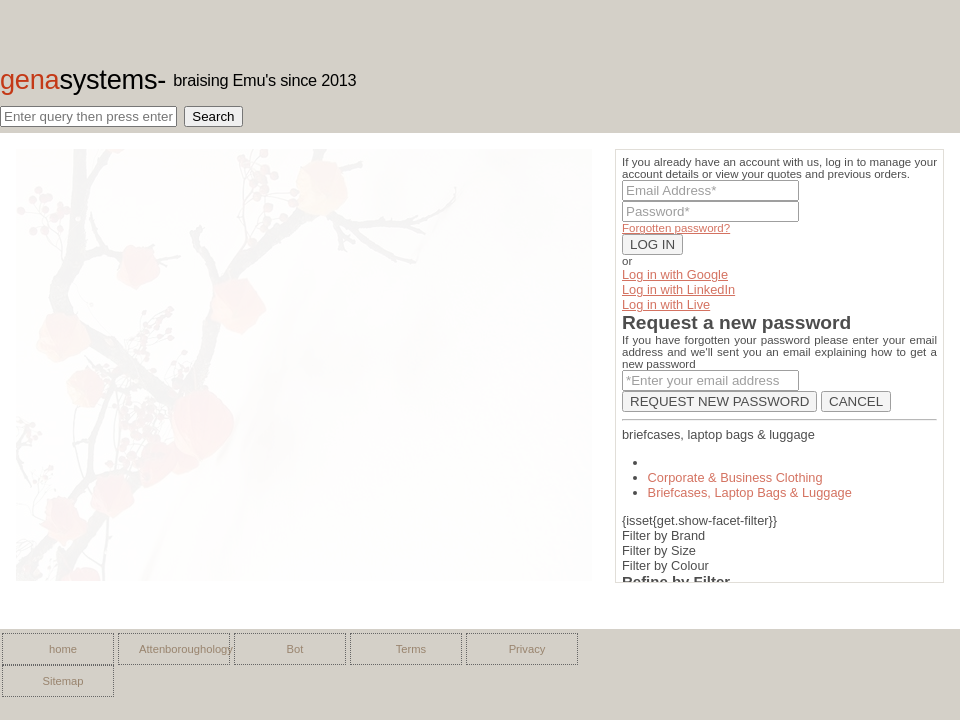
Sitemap (62, 681)
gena (78, 79)
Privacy (527, 649)
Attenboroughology (179, 649)
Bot (295, 649)
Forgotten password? (676, 228)
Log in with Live (666, 304)
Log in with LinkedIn (678, 289)
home (63, 649)
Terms (411, 649)
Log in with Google (675, 274)
